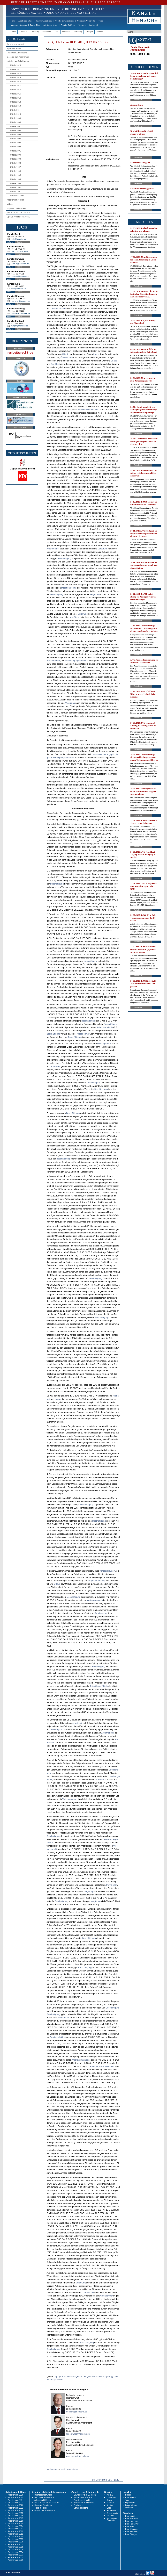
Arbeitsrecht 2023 (15, 2503)
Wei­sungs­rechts (58, 1729)
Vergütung (102, 548)
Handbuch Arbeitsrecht (44, 21)
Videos (10, 204)
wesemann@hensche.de (78, 2456)
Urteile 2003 (15, 143)
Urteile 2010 (15, 114)
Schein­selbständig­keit (88, 409)
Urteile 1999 (15, 159)
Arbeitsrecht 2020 (15, 2510)
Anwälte (99, 32)
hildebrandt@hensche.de (78, 2434)
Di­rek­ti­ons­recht (58, 308)
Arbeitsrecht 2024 (15, 2500)
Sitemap (110, 2516)
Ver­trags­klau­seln (107, 1571)
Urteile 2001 (15, 151)
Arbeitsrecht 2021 (15, 2508)
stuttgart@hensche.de (19, 326)
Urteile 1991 (15, 191)
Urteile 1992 (15, 187)
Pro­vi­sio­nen (111, 1885)
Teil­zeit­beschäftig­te (99, 1686)
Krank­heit (55, 364)
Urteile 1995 (15, 175)
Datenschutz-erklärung (131, 2506)
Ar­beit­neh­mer (53, 548)
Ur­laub (65, 354)
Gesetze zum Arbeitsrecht (64, 21)
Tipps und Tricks (14, 48)
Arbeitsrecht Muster (51, 25)
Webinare (82, 25)
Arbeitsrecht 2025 (15, 2497)
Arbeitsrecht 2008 (15, 2542)
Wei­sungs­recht (104, 1043)
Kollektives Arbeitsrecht (84, 2503)
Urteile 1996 (15, 171)
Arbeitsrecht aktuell (25, 21)
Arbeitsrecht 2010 (15, 2536)
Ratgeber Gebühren (68, 25)
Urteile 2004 (15, 138)
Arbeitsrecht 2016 (15, 2521)
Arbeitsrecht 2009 (15, 2539)
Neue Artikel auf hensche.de (46, 2503)
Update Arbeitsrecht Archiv (18, 217)
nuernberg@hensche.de (20, 313)
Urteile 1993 (15, 183)
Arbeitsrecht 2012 (15, 2531)
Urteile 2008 (15, 122)
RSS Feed (111, 2510)
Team (127, 2500)
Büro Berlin (130, 2516)
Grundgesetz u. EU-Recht (85, 2495)
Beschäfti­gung (64, 558)
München (66, 32)
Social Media (112, 2513)
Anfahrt (10, 242)
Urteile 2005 (15, 134)
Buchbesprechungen (43, 2495)
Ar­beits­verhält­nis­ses (81, 2060)
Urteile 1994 (15, 179)
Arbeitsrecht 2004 (15, 2552)
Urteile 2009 (15, 118)
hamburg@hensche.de (20, 264)
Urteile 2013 (15, 102)
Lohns (96, 354)
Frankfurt (23, 32)
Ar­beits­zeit (56, 1066)
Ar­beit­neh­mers (54, 660)
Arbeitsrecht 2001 (15, 2560)
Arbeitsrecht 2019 (15, 2513)
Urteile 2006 (15, 130)
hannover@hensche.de (20, 276)
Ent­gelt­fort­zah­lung (96, 1580)
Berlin (13, 32)
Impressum (130, 2503)
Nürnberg (78, 32)
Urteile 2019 (15, 77)
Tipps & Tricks (35, 25)
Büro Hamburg (131, 2521)
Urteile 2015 (15, 94)
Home (13, 21)
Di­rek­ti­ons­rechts (68, 588)
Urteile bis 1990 (17, 195)
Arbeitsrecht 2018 (15, 2516)
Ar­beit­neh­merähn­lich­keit (101, 2066)
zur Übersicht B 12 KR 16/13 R (106, 2480)
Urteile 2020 (15, 73)
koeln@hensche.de (18, 288)
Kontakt (110, 2505)
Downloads (111, 2497)
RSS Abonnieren (14, 2573)
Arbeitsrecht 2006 (15, 2547)
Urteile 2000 (15, 155)
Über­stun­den (67, 357)
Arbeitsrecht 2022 (15, 2505)
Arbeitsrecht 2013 (15, 2529)
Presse (100, 21)
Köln (57, 32)
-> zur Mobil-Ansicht (16, 39)
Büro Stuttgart (131, 2534)
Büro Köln (129, 2526)
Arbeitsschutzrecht (82, 2500)
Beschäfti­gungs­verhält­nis (77, 660)
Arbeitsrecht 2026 (15, 2495)
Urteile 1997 (15, 167)
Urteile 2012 (15, 106)
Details (19, 242)
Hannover (47, 32)
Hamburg (35, 32)
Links (109, 2508)
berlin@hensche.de (18, 239)
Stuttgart (89, 32)
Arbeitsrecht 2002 (15, 2557)
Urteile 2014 (15, 98)
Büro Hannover (131, 2524)
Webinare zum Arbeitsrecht (18, 212)
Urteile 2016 (15, 90)
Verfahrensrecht (81, 2508)
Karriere (110, 2503)
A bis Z (110, 2495)
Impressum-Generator (19, 25)
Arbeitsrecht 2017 (15, 2518)
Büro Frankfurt (131, 2519)
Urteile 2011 (15, 110)
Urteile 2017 (15, 86)
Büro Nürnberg (131, 2532)
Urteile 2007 (15, 126)
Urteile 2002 (15, 147)
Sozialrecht (79, 2505)
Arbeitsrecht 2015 (15, 2523)
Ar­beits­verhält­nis (105, 1027)
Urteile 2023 (15, 65)
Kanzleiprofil (93, 25)
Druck (109, 2500)
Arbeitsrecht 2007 (15, 2544)
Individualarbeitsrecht (83, 2497)
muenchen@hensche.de (20, 301)
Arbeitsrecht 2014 (15, 2526)
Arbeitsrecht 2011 (15, 2534)
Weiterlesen (138, 100)
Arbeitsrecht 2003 (15, 2555)
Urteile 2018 (15, 81)
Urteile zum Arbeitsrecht (86, 21)
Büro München (131, 2529)
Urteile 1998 (15, 163)
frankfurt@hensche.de (19, 251)
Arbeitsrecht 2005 (15, 2549)
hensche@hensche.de (76, 2412)
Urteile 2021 (15, 69)
